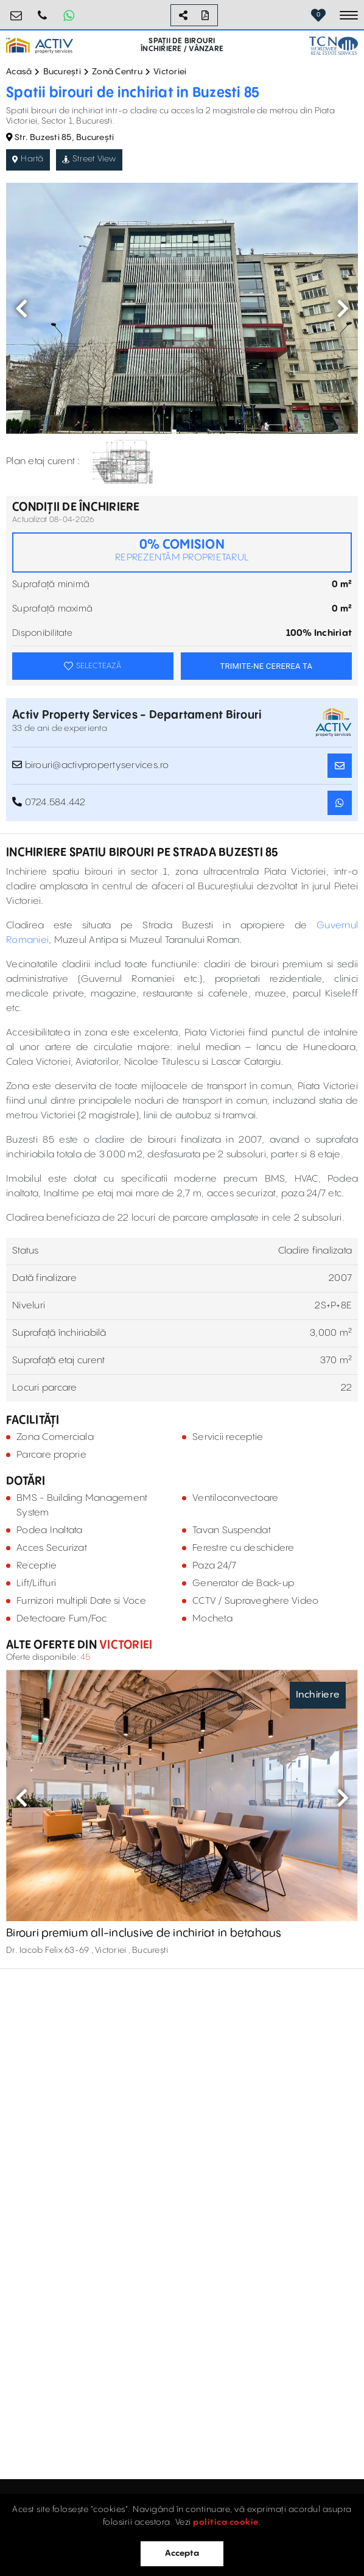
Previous (21, 308)
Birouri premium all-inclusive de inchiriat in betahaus (144, 1933)
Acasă (19, 72)
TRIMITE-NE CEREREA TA (266, 666)
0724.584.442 (42, 10)
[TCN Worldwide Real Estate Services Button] (333, 45)
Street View (89, 159)
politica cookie (226, 2522)
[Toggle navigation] (349, 15)
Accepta (182, 2553)
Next (343, 308)
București (62, 72)
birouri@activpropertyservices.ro (16, 10)
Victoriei (169, 72)
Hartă (28, 159)
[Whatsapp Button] (68, 15)
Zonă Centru (117, 72)
